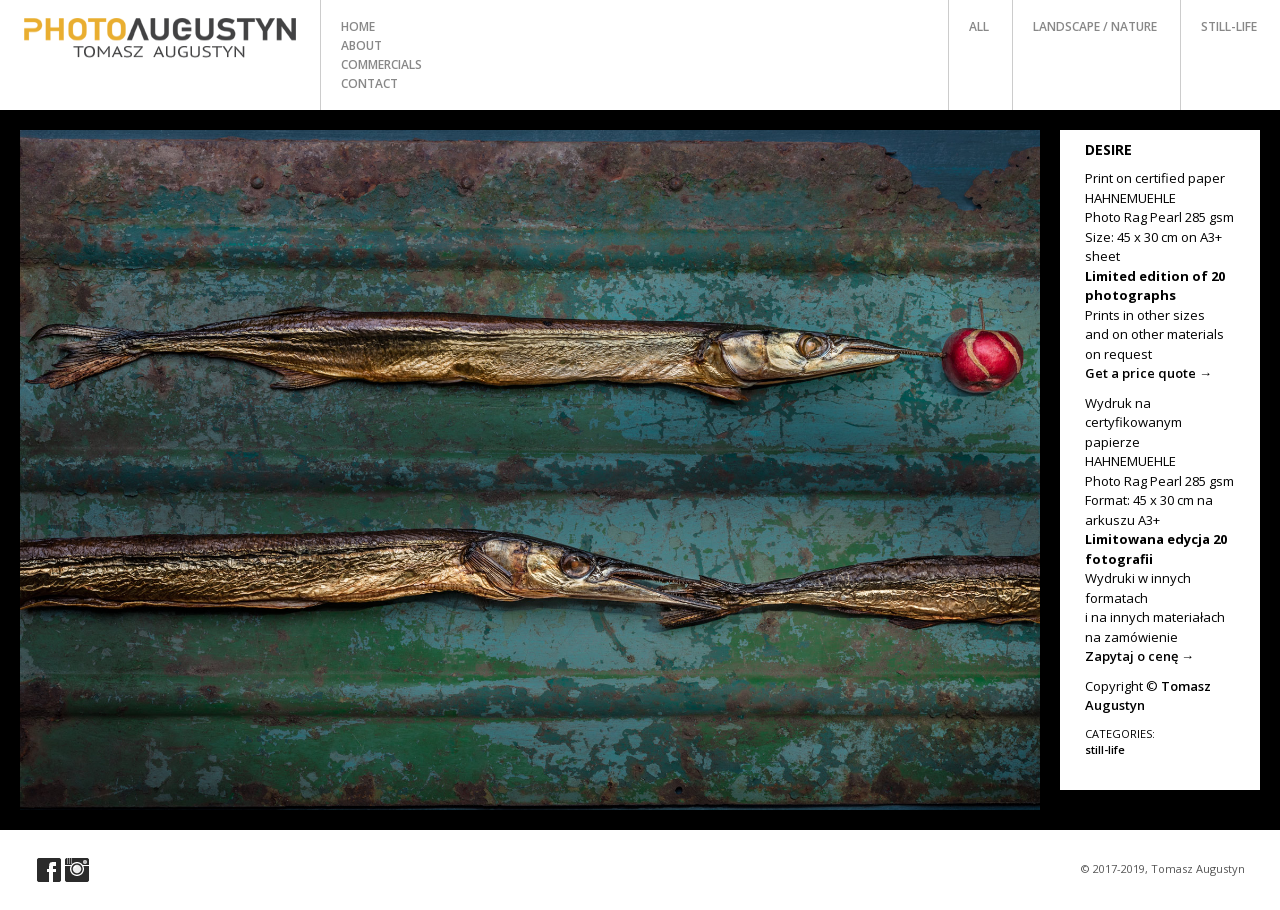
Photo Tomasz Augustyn (160, 38)
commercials (381, 64)
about (361, 45)
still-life (1229, 26)
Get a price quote (1148, 373)
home (358, 26)
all (979, 26)
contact (369, 83)
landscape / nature (1095, 26)
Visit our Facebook (49, 870)
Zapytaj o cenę (1139, 656)
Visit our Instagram (77, 870)
